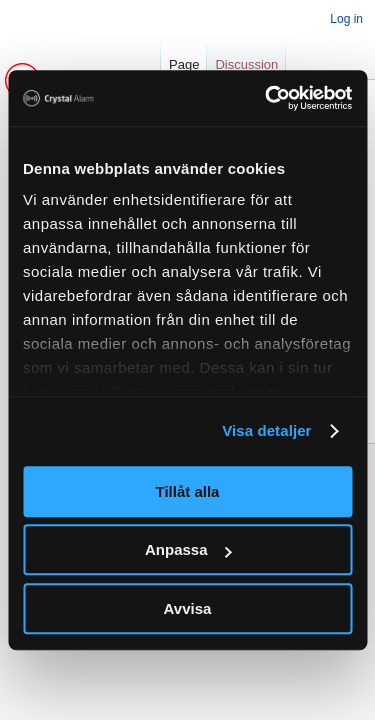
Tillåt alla (188, 491)
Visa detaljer (266, 430)
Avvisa (188, 608)
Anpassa (188, 549)
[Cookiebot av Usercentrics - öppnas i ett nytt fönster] (267, 98)
